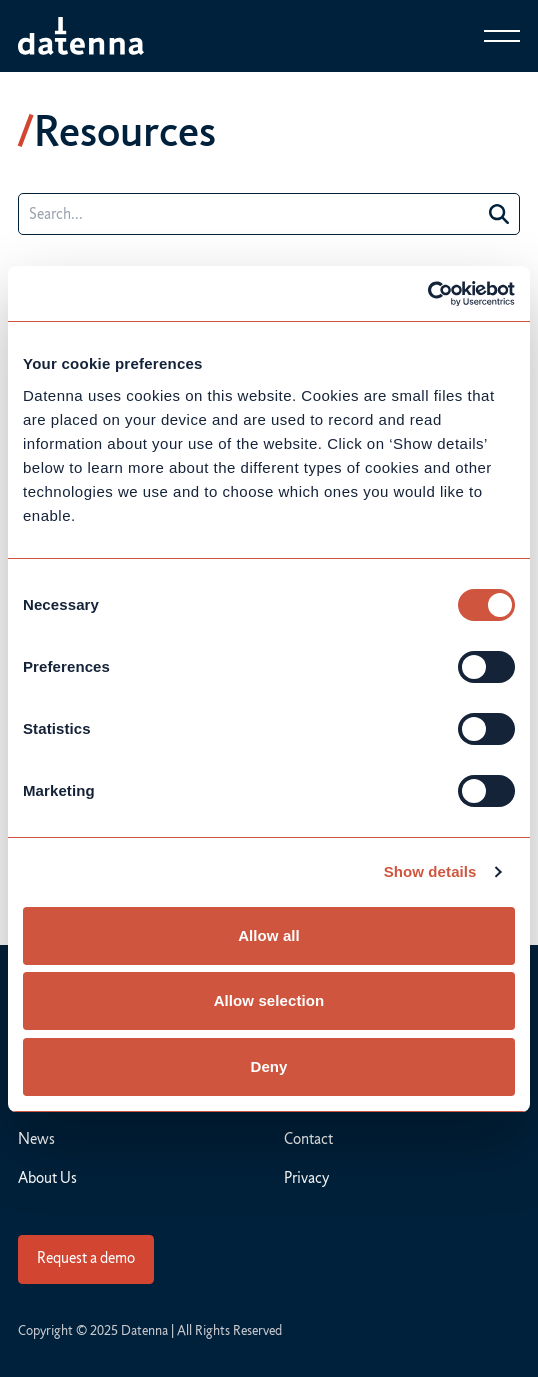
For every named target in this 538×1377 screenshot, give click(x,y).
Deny (268, 1066)
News (36, 1139)
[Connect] (86, 1259)
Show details (430, 871)
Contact (308, 1139)
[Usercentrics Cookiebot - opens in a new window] (427, 294)
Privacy (306, 1178)
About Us (47, 1178)
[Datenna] (81, 36)
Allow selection (269, 1000)
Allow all (269, 935)
